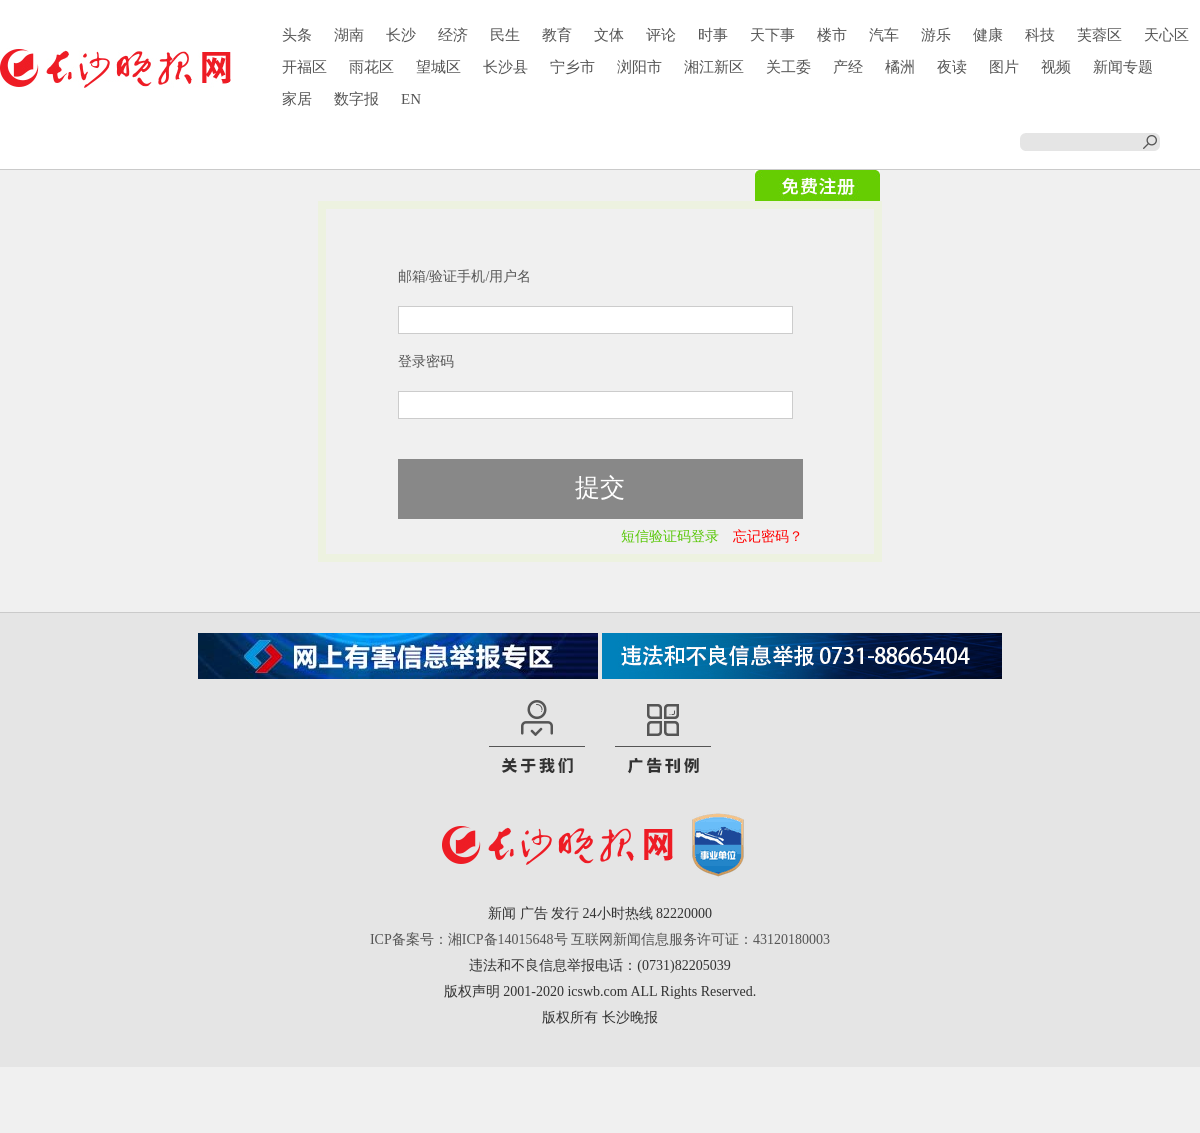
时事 (713, 35)
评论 (661, 35)
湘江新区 (714, 67)
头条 (297, 35)
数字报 (356, 99)
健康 (988, 35)
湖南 (349, 35)
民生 (505, 35)
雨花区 (371, 67)
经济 (453, 35)
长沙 (401, 35)
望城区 (438, 67)
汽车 (884, 35)
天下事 (772, 35)
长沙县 (505, 67)
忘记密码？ (768, 536)
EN (411, 99)
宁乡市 (572, 67)
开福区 (304, 67)
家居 (297, 99)
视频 (1056, 67)
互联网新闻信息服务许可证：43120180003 (700, 939)
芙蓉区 (1099, 35)
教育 (557, 35)
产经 (848, 67)
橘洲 (900, 67)
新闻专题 (1123, 67)
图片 (1004, 67)
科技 (1040, 35)
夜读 (952, 67)
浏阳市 (639, 67)
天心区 (1166, 35)
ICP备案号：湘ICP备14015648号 (469, 939)
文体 (609, 35)
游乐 (936, 35)
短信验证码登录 (670, 536)
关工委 (788, 67)
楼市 (832, 35)
